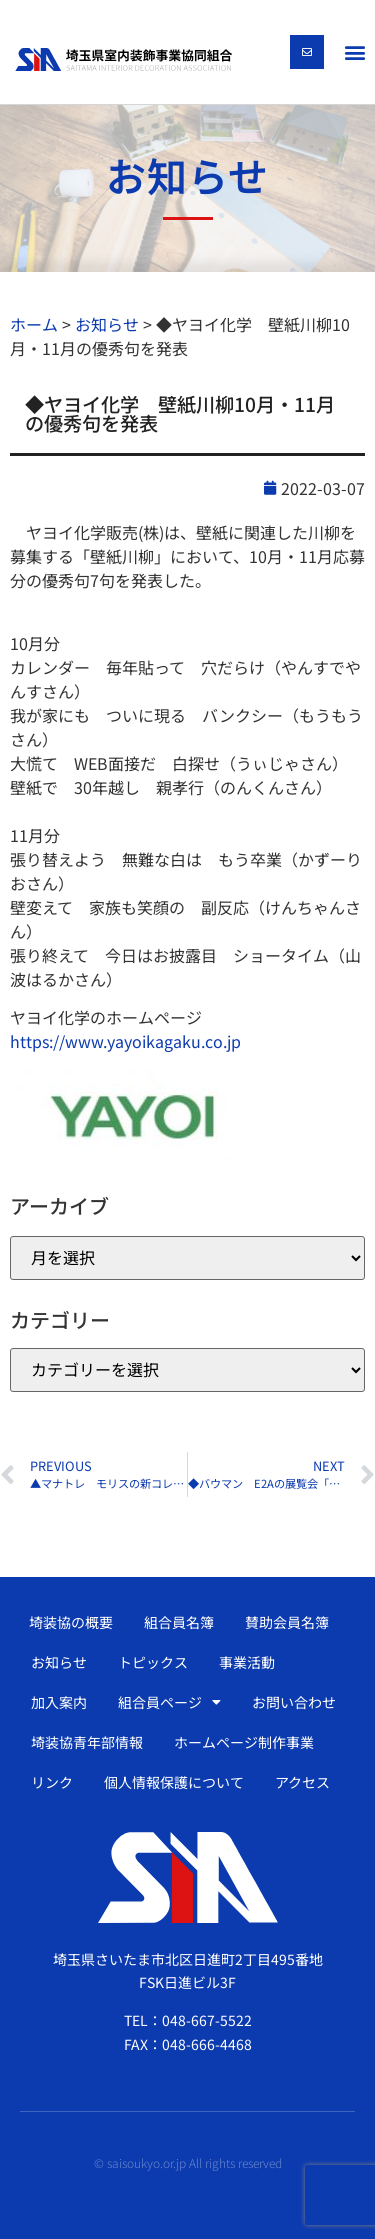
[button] (354, 51)
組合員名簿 (179, 1622)
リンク (52, 1782)
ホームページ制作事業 (244, 1742)
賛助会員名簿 (287, 1622)
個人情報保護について (174, 1782)
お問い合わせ (294, 1702)
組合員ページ (169, 1702)
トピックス (153, 1662)
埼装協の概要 (71, 1622)
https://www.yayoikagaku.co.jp (125, 1041)
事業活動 (247, 1662)
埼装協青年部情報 (87, 1742)
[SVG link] (123, 59)
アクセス (302, 1782)
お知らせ (59, 1662)
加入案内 (59, 1702)
